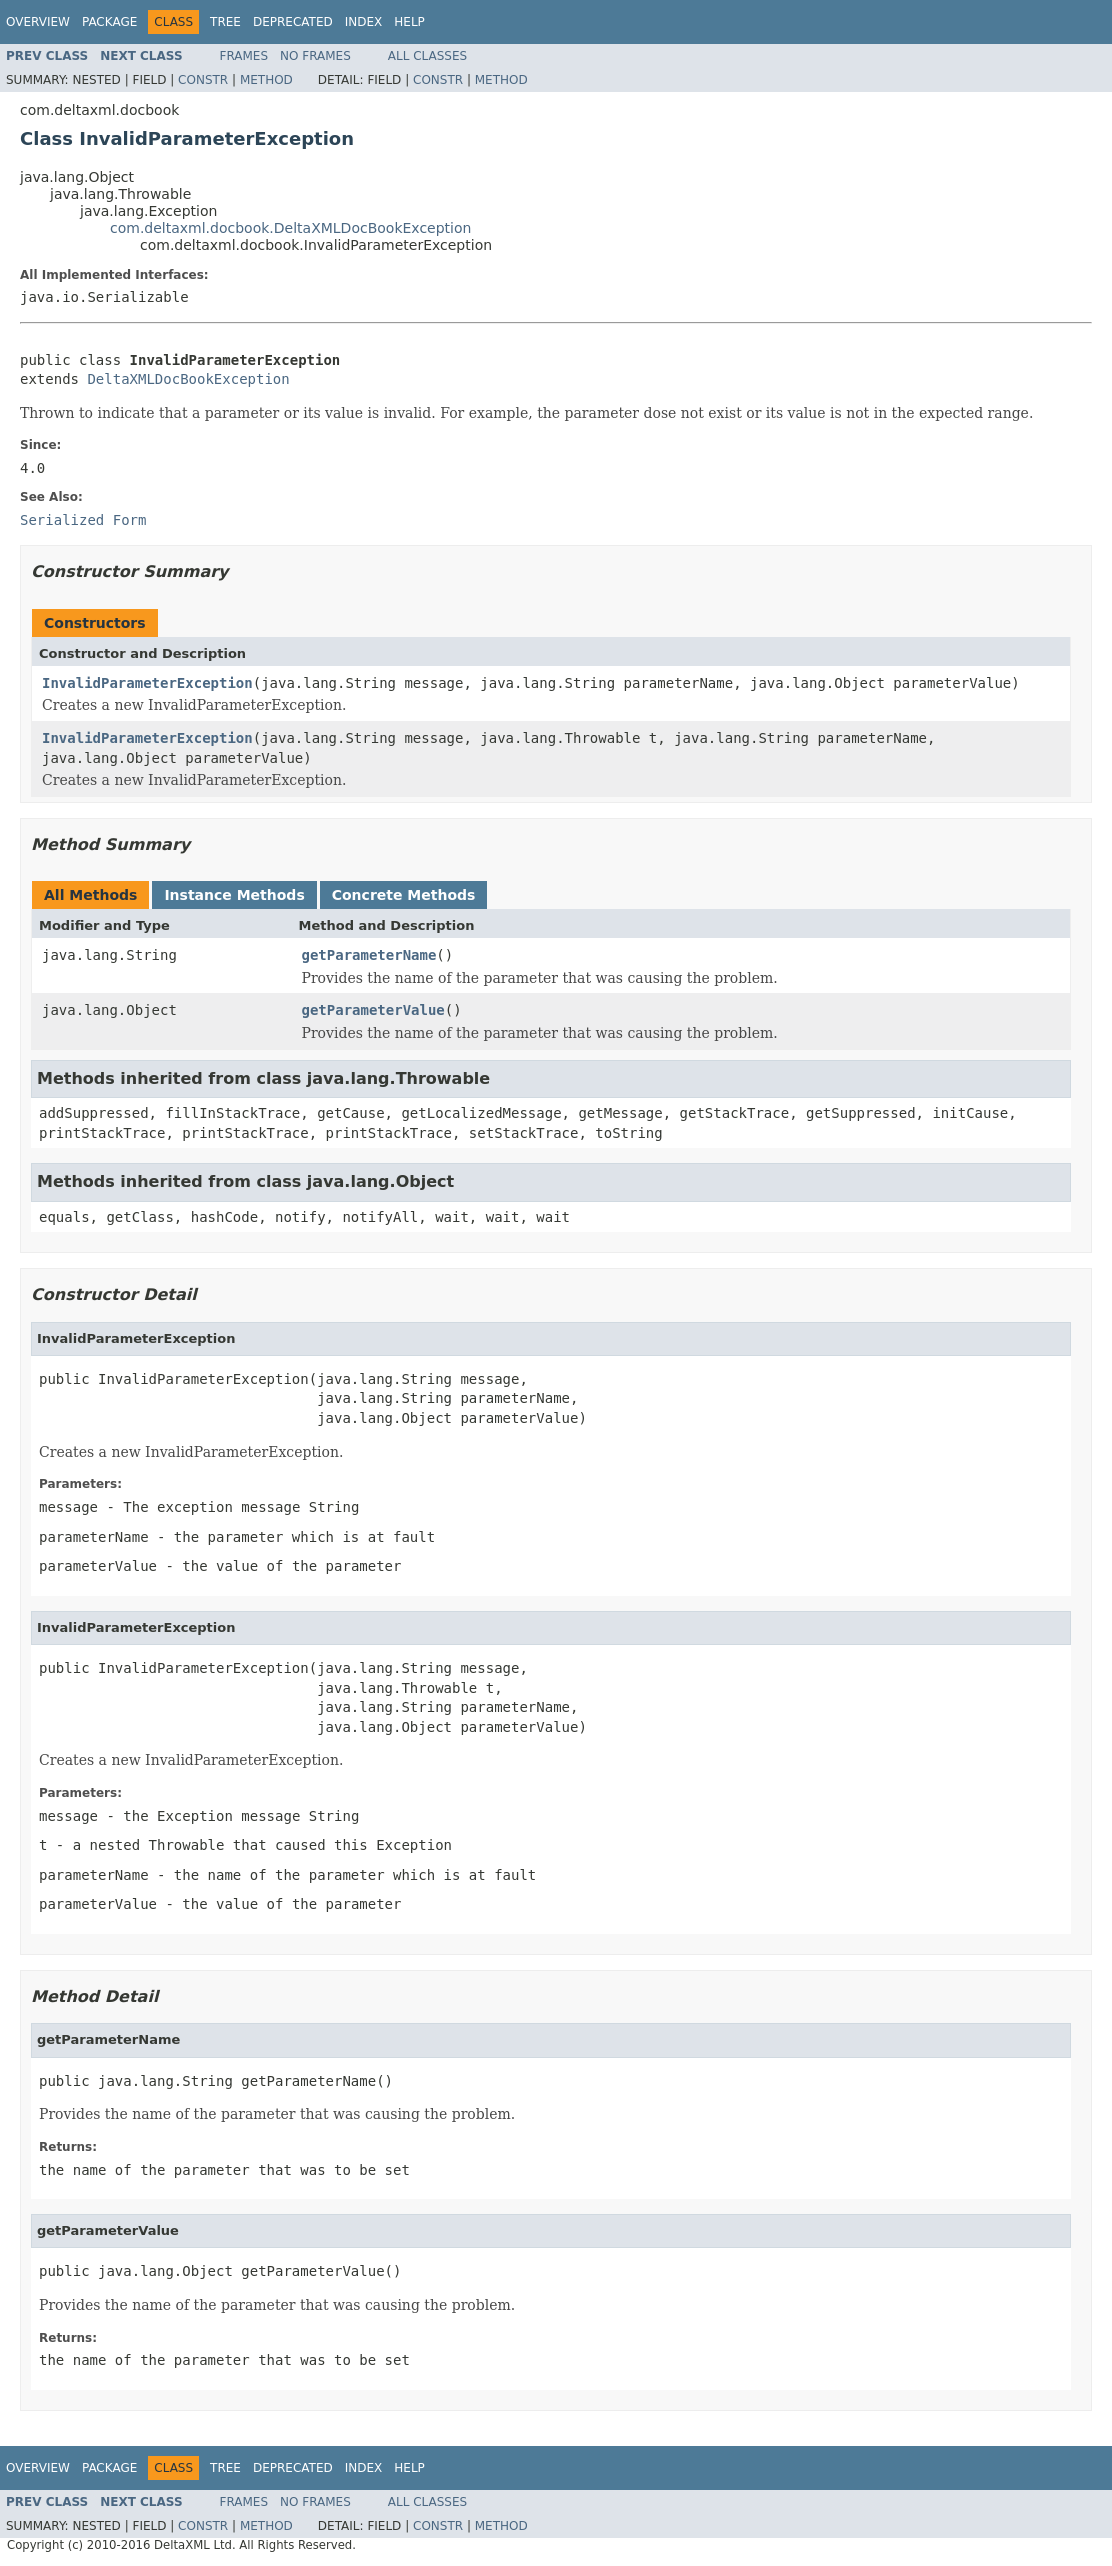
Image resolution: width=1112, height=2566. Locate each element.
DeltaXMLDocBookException (188, 379)
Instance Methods (234, 895)
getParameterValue (373, 1010)
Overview (38, 22)
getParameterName (369, 955)
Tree (225, 22)
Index (364, 22)
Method (266, 80)
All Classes (427, 56)
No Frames (315, 56)
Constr (203, 80)
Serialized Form (83, 520)
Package (109, 22)
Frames (244, 56)
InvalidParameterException (147, 683)
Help (409, 22)
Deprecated (293, 22)
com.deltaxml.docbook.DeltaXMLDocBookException (290, 228)
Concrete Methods (404, 895)
